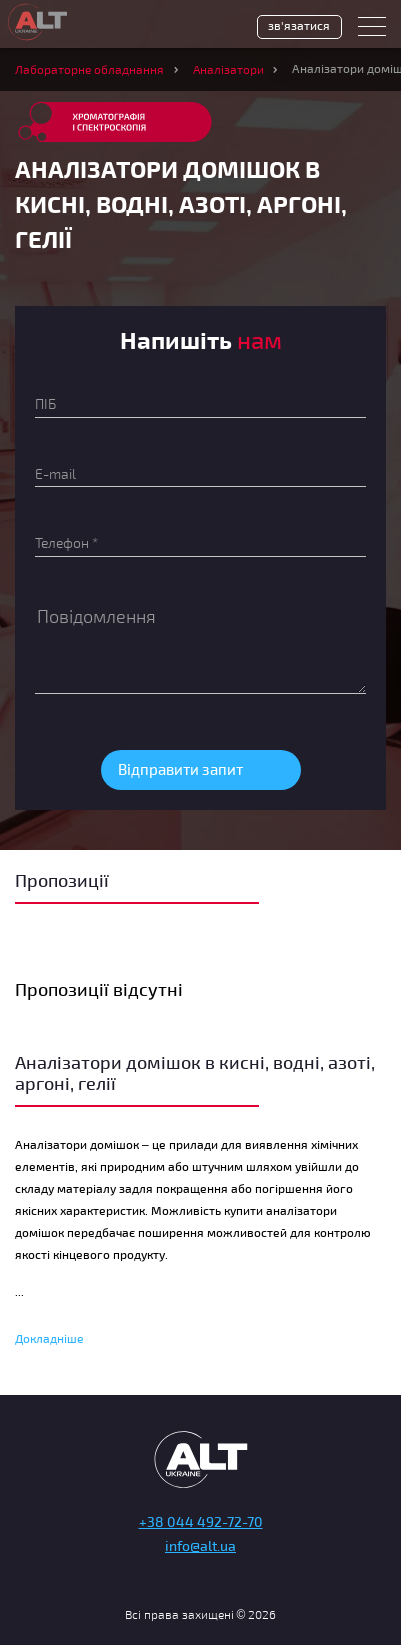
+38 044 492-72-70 (201, 1521)
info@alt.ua (200, 1545)
